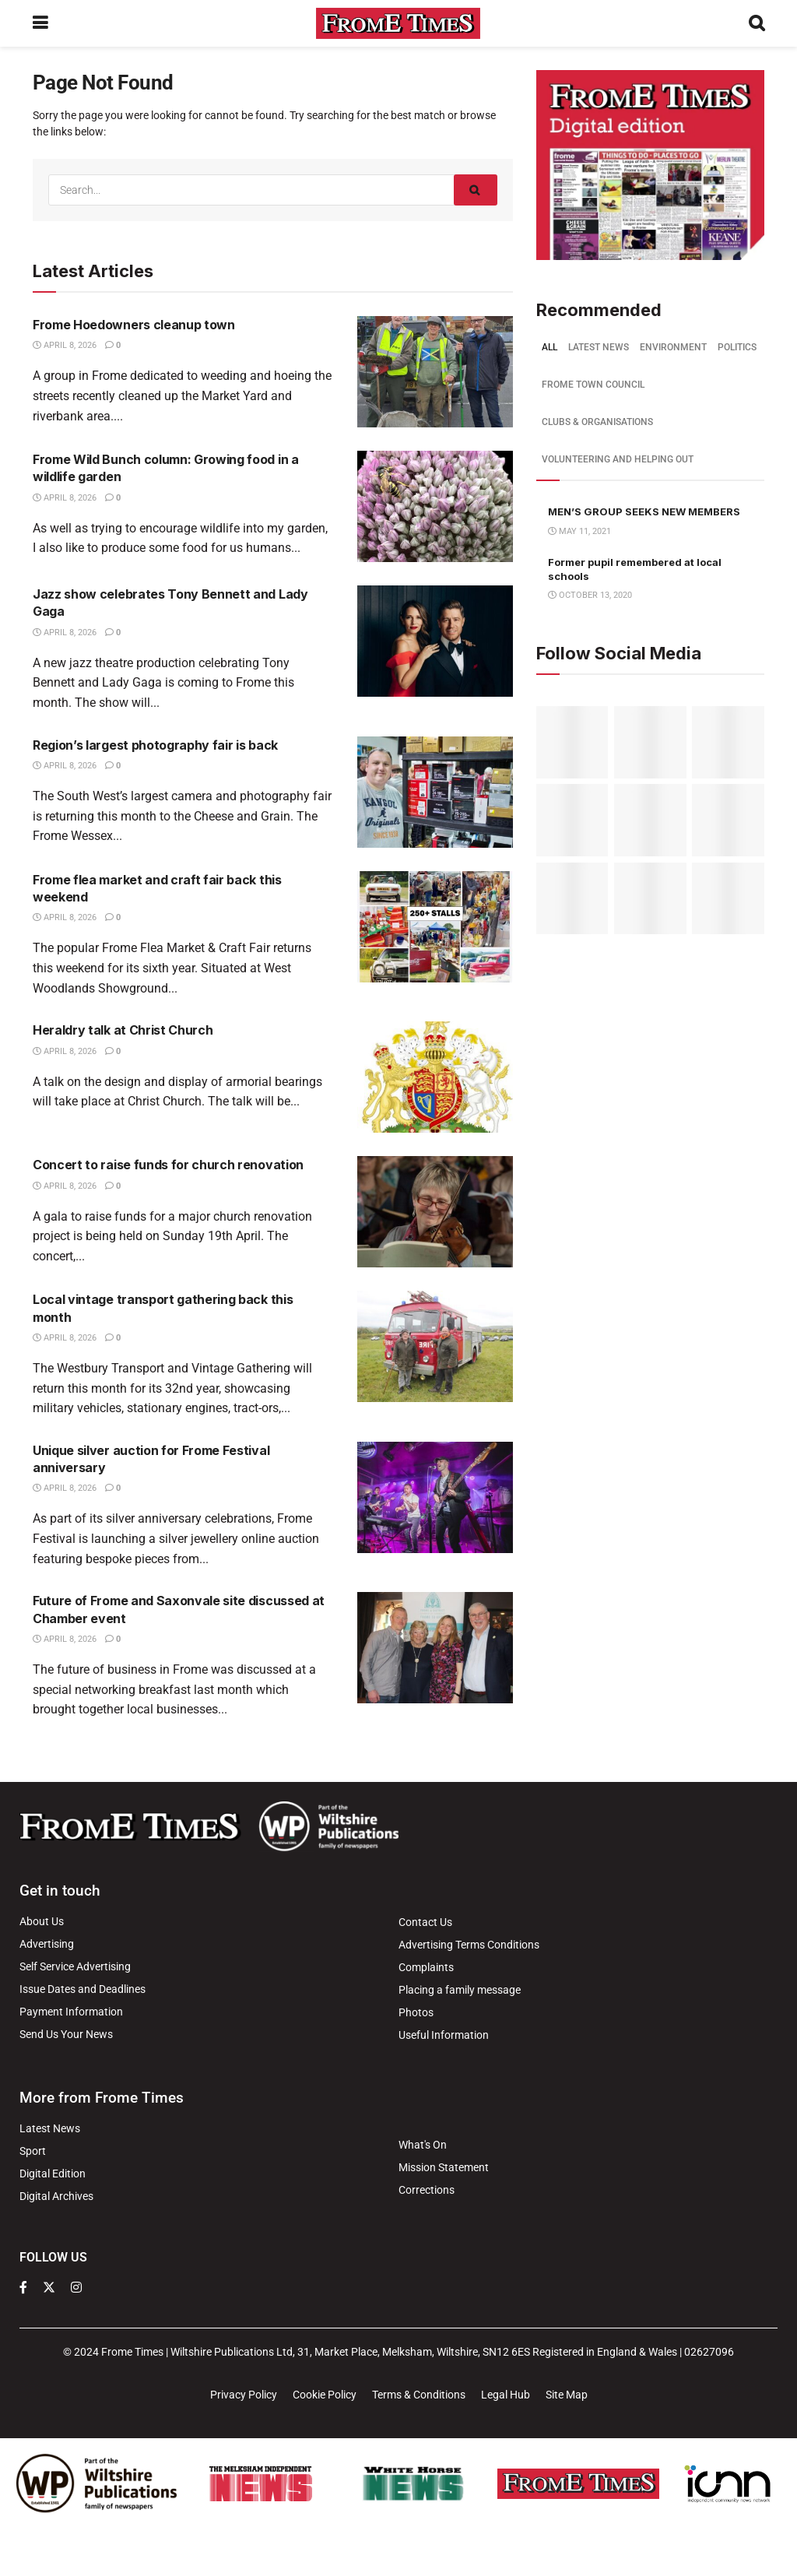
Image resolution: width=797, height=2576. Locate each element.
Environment (673, 347)
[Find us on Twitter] (49, 2288)
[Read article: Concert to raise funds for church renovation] (435, 1211)
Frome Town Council (593, 384)
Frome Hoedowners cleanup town (134, 324)
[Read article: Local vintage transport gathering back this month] (435, 1346)
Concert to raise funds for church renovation (168, 1164)
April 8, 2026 (65, 345)
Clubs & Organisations (597, 421)
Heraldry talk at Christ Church (122, 1030)
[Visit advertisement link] (650, 165)
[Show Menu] (40, 23)
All (549, 347)
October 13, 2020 (590, 595)
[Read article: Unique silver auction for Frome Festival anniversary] (435, 1497)
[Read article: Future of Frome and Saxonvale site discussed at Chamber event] (435, 1647)
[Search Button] (756, 23)
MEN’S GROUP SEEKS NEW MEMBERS (644, 511)
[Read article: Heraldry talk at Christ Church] (435, 1077)
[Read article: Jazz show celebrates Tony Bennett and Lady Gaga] (435, 641)
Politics (737, 347)
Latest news (598, 347)
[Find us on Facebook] (23, 2288)
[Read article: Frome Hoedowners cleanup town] (435, 371)
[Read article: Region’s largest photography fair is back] (435, 792)
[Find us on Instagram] (76, 2288)
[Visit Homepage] (398, 23)
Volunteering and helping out (617, 459)
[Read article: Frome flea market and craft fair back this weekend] (435, 926)
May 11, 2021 (579, 531)
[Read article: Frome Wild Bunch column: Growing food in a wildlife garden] (435, 506)
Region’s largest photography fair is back (155, 745)
